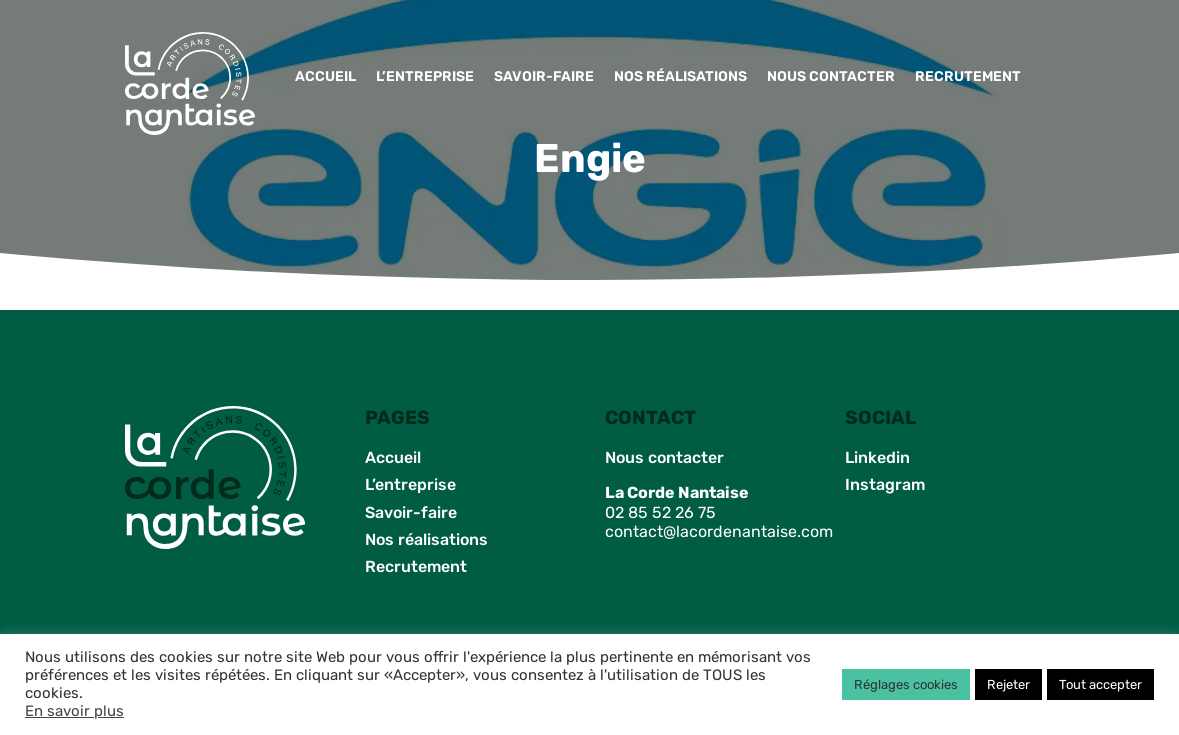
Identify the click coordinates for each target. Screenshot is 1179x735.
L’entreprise (425, 76)
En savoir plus (74, 711)
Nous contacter (831, 76)
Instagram (885, 484)
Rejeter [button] (1008, 684)
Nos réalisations (680, 76)
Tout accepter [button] (1100, 684)
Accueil (325, 76)
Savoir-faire (544, 76)
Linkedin (877, 457)
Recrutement (968, 76)
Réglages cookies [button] (906, 684)
